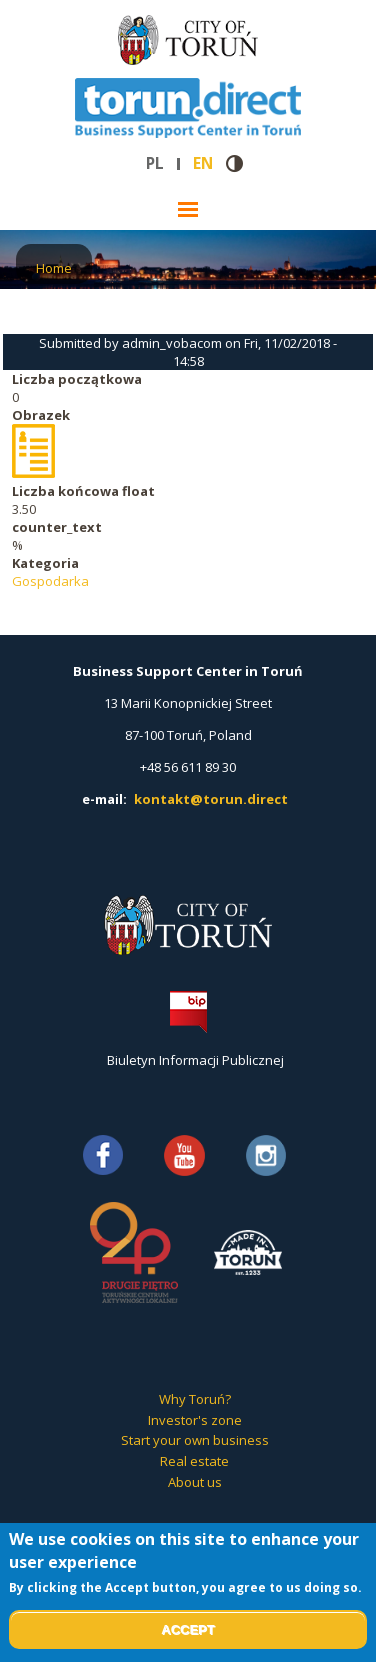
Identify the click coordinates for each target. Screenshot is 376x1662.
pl (163, 164)
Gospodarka (50, 581)
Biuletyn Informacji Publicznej (195, 1060)
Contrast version (234, 163)
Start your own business (195, 1440)
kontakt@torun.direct (211, 799)
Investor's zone (195, 1420)
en (209, 164)
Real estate (194, 1461)
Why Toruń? (195, 1399)
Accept (187, 1629)
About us (195, 1482)
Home (54, 268)
